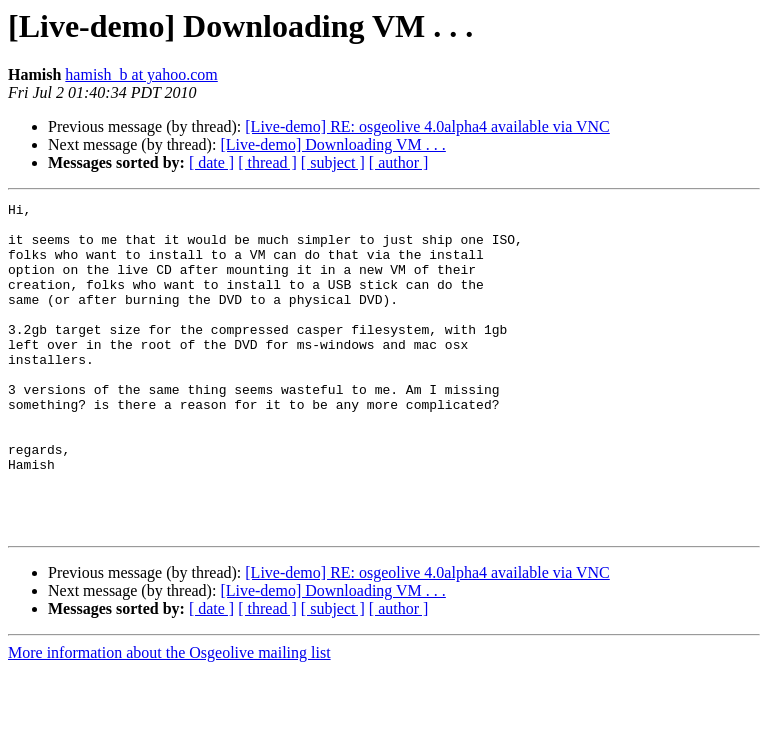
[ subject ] (333, 162)
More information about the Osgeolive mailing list (169, 718)
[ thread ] (267, 162)
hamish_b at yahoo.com (141, 74)
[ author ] (399, 162)
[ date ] (211, 162)
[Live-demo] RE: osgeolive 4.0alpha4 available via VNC (427, 126)
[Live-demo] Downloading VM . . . (332, 144)
